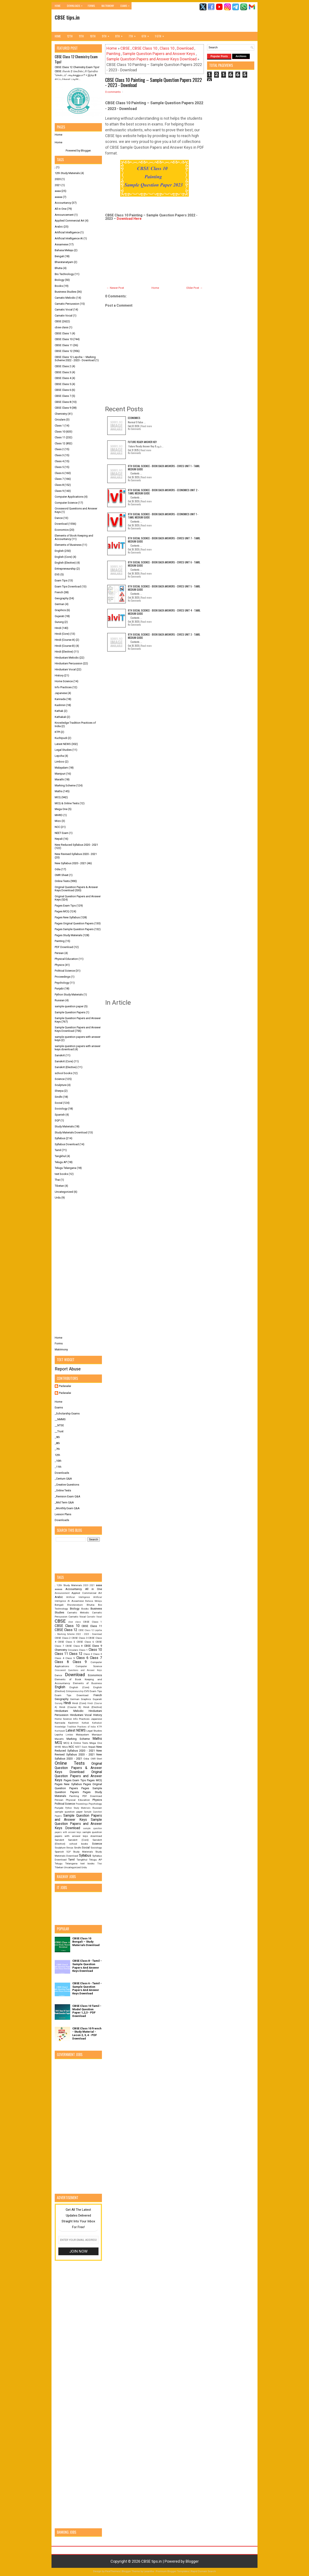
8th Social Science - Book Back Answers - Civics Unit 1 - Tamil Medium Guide (164, 467)
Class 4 (59, 461)
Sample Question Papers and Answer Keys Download (151, 59)
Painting (113, 53)
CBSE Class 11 (64, 345)
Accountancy (63, 202)
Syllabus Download (67, 1144)
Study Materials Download (71, 1132)
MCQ (58, 797)
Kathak (59, 710)
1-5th (161, 35)
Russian (60, 1000)
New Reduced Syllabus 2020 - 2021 (76, 844)
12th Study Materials (67, 173)
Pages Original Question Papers (74, 923)
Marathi (59, 779)
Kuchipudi (61, 738)
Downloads (76, 5)
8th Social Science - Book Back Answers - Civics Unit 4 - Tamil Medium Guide (164, 611)
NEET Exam (61, 833)
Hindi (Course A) (65, 639)
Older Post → (194, 287)
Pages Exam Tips (65, 905)
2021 (58, 185)
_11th (58, 1466)
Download (185, 48)
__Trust (59, 1431)
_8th (57, 1443)
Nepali (59, 838)
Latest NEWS (63, 744)
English (59, 550)
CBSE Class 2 (63, 366)
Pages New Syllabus (67, 917)
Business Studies (65, 291)
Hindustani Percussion (68, 663)
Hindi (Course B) (65, 645)
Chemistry (61, 413)
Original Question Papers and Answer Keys (78, 1776)
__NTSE (59, 1425)
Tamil (58, 1150)
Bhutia (58, 268)
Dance (59, 518)
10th (92, 36)
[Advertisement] (154, 828)
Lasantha (149, 2571)
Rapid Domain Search (203, 2571)
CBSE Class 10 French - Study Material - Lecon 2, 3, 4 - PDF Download (86, 2033)
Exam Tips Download (68, 586)
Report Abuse (68, 1368)
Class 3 (59, 455)
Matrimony (107, 6)
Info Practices (63, 687)
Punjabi (59, 988)
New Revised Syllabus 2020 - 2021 (76, 854)
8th (120, 35)
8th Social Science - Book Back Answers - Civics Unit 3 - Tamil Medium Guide (164, 636)
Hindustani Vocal (65, 669)
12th (70, 36)
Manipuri (60, 773)
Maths (58, 791)
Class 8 (59, 484)
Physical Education (66, 958)
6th (147, 35)
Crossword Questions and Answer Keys (78, 1670)
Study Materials (64, 1126)
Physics (59, 964)
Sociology (61, 1108)
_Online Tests (63, 1490)
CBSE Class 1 (63, 333)
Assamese (61, 244)
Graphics (60, 610)
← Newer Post (115, 287)
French (59, 592)
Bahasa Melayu (64, 250)
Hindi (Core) (62, 633)
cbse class (61, 327)
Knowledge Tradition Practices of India (75, 1726)
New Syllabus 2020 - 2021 (70, 863)
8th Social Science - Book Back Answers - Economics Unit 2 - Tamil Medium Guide (163, 491)
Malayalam (61, 767)
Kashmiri (60, 705)
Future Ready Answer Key (142, 442)
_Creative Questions (67, 1484)
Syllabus (60, 1138)
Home (58, 6)
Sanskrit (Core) (64, 1061)
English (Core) (63, 556)
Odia (58, 869)
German (59, 604)
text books (61, 1174)
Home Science (64, 681)
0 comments (113, 91)
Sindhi (58, 1096)
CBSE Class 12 (64, 351)
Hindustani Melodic (67, 657)
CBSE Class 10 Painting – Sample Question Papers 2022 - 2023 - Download (153, 82)
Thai (57, 1179)
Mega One (61, 809)
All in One (60, 208)
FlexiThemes (112, 2571)
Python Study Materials (69, 994)
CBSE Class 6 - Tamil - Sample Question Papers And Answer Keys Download (87, 1988)
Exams (126, 5)
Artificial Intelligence (67, 232)
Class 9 (59, 490)
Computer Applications (69, 496)
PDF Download (64, 947)
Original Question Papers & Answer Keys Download (78, 1768)
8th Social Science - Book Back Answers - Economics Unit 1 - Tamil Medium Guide (163, 515)
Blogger (86, 150)
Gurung (59, 622)
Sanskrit (60, 1055)
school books (63, 1073)
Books (59, 285)
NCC (57, 827)
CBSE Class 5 (63, 384)
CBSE (125, 48)
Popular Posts (219, 56)
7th (133, 35)
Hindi (58, 628)
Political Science (65, 970)
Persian (59, 953)
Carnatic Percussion (67, 303)
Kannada (60, 699)
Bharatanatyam (64, 262)
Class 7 (59, 478)
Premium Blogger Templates (172, 2571)
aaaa (58, 191)
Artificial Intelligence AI (69, 238)
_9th (57, 1437)
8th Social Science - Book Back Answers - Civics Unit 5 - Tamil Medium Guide (164, 587)
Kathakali (60, 717)
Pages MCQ (62, 911)
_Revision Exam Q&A (67, 1496)
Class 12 (60, 443)
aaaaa (58, 197)
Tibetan (59, 1185)
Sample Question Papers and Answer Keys (159, 53)
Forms (91, 6)
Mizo (58, 820)
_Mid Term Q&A (64, 1502)
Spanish (60, 1114)
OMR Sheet (61, 875)
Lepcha (59, 755)
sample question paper (69, 1006)
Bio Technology (64, 274)
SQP (57, 1120)
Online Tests (62, 881)
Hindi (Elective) (64, 651)
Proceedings (62, 976)
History (59, 675)
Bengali (59, 256)
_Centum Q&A (63, 1478)
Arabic (59, 226)
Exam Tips (61, 580)
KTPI (57, 732)
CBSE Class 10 (144, 48)
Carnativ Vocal (63, 315)
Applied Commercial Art (69, 220)
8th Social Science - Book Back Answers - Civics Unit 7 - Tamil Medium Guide (164, 539)
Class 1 (59, 425)
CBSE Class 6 (63, 389)
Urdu (58, 1197)
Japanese (61, 693)
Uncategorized (64, 1191)
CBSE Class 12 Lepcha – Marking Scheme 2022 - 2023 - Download (75, 358)
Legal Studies (63, 749)
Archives (241, 56)
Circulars (60, 419)
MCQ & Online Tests (67, 803)
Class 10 (167, 48)
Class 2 (59, 449)
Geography (61, 598)
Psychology (62, 982)
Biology (59, 279)
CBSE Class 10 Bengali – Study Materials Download (86, 1942)
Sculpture (61, 1085)
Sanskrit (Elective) (66, 1067)
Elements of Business (68, 544)
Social (58, 1102)
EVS (57, 574)
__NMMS (60, 1419)
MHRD (59, 815)
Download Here (129, 219)
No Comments (134, 429)
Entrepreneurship (65, 568)
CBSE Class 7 (63, 395)
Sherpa (59, 1090)
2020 (58, 179)
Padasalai (65, 1386)
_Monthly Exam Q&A (67, 1508)
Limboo (59, 761)
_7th (57, 1449)
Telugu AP (61, 1162)
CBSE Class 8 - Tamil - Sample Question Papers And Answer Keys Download (87, 1965)
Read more (146, 426)
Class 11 (60, 437)
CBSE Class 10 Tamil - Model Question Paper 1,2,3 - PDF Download (86, 2011)
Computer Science (66, 502)
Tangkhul (60, 1156)
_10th (58, 1460)
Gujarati (59, 616)
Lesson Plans (63, 1514)
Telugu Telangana (65, 1168)
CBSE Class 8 (63, 402)
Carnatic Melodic (65, 297)
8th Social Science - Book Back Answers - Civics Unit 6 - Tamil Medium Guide (164, 563)
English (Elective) (65, 562)
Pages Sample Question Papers (74, 929)
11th (81, 36)
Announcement (64, 214)
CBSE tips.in (67, 17)
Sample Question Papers (70, 1012)
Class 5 (59, 467)
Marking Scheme (65, 785)
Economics (134, 418)
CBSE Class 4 (63, 378)
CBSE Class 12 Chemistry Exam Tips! (76, 59)
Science (60, 1079)
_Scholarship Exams (67, 1413)
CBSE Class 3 (63, 372)
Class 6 (59, 473)
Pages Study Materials (68, 935)
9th (107, 35)
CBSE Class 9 (63, 407)
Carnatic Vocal (64, 309)
